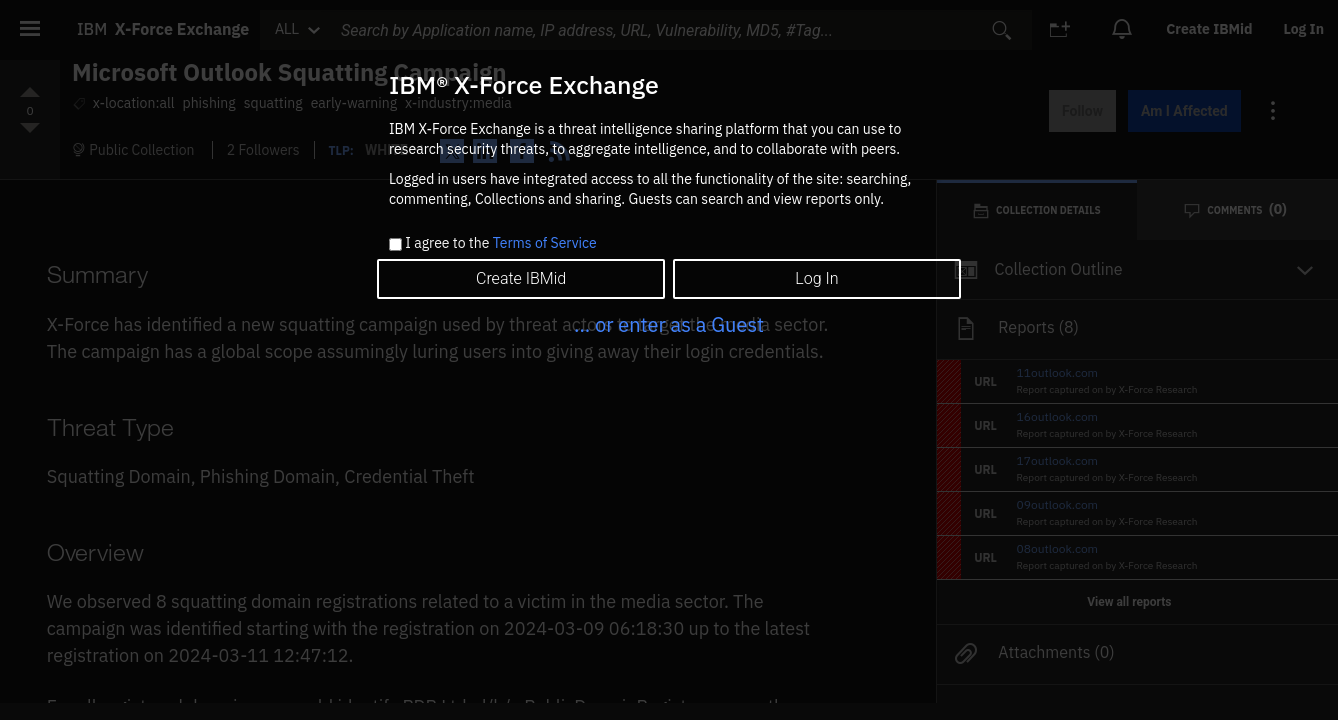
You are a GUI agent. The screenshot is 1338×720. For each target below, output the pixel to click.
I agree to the (500, 244)
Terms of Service (545, 243)
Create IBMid (521, 278)
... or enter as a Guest (669, 324)
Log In (816, 278)
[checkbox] (395, 244)
